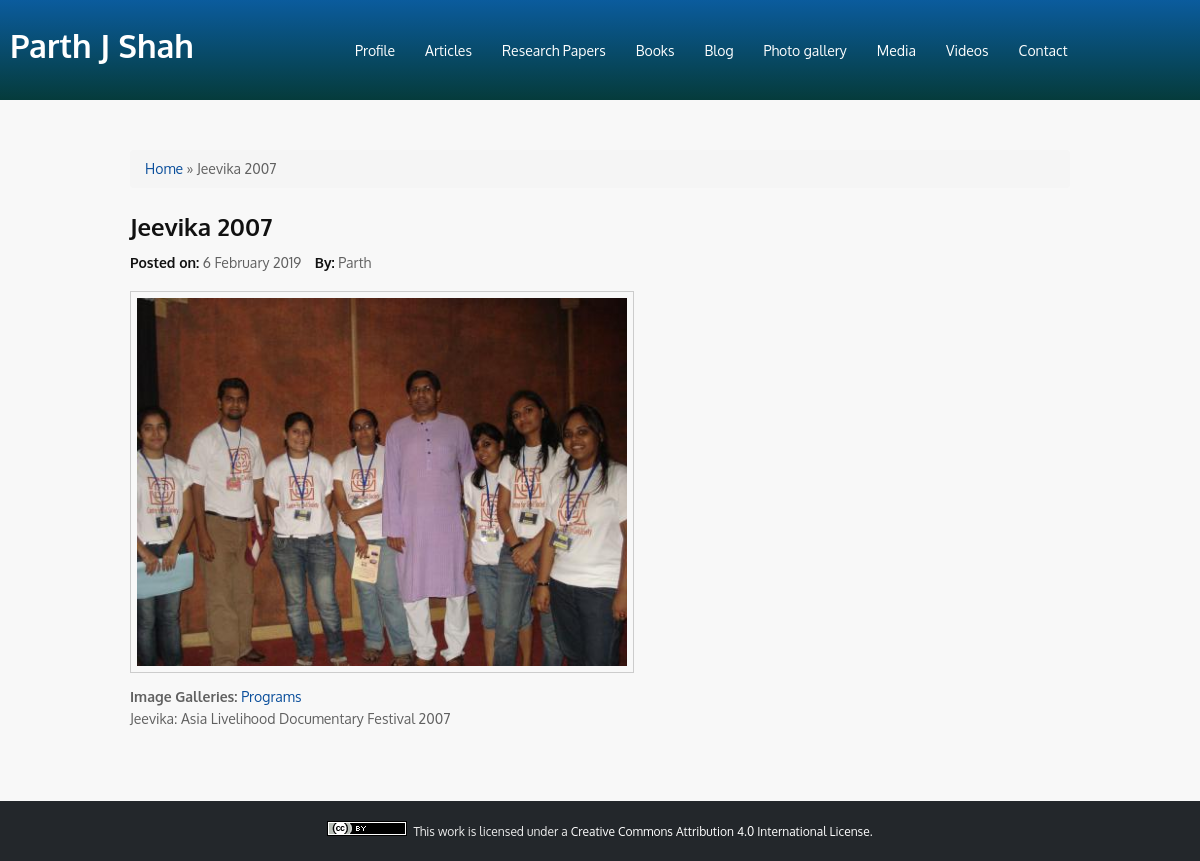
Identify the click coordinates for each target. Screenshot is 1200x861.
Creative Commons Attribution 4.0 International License (720, 831)
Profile (375, 50)
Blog (719, 50)
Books (655, 50)
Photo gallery (805, 50)
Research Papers (554, 50)
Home (164, 168)
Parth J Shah (102, 45)
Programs (271, 696)
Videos (967, 50)
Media (896, 50)
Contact (1043, 50)
